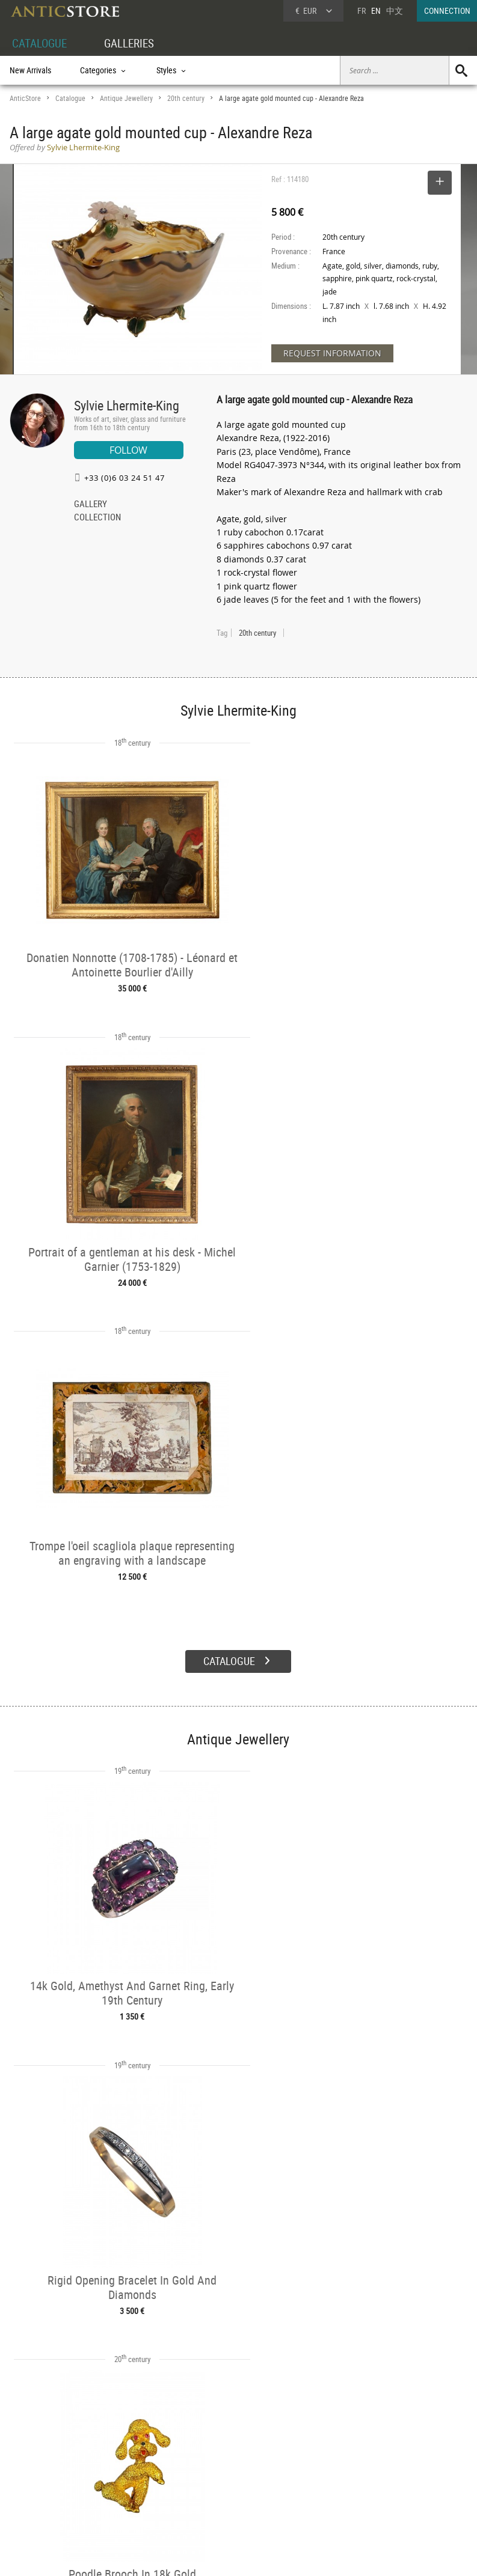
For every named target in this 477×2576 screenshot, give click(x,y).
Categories (123, 2461)
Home (362, 2466)
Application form (45, 2501)
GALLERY (90, 505)
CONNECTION (447, 10)
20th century (186, 98)
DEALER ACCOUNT (41, 2448)
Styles (115, 2475)
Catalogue (70, 98)
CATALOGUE (41, 43)
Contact (365, 2478)
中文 (394, 10)
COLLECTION (97, 518)
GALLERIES (135, 43)
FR (361, 10)
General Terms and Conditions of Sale (263, 2555)
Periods (118, 2489)
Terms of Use (178, 2555)
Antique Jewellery (126, 98)
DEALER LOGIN (46, 2474)
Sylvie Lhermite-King (126, 405)
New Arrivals (30, 70)
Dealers (215, 2461)
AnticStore (25, 98)
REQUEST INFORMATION (332, 353)
